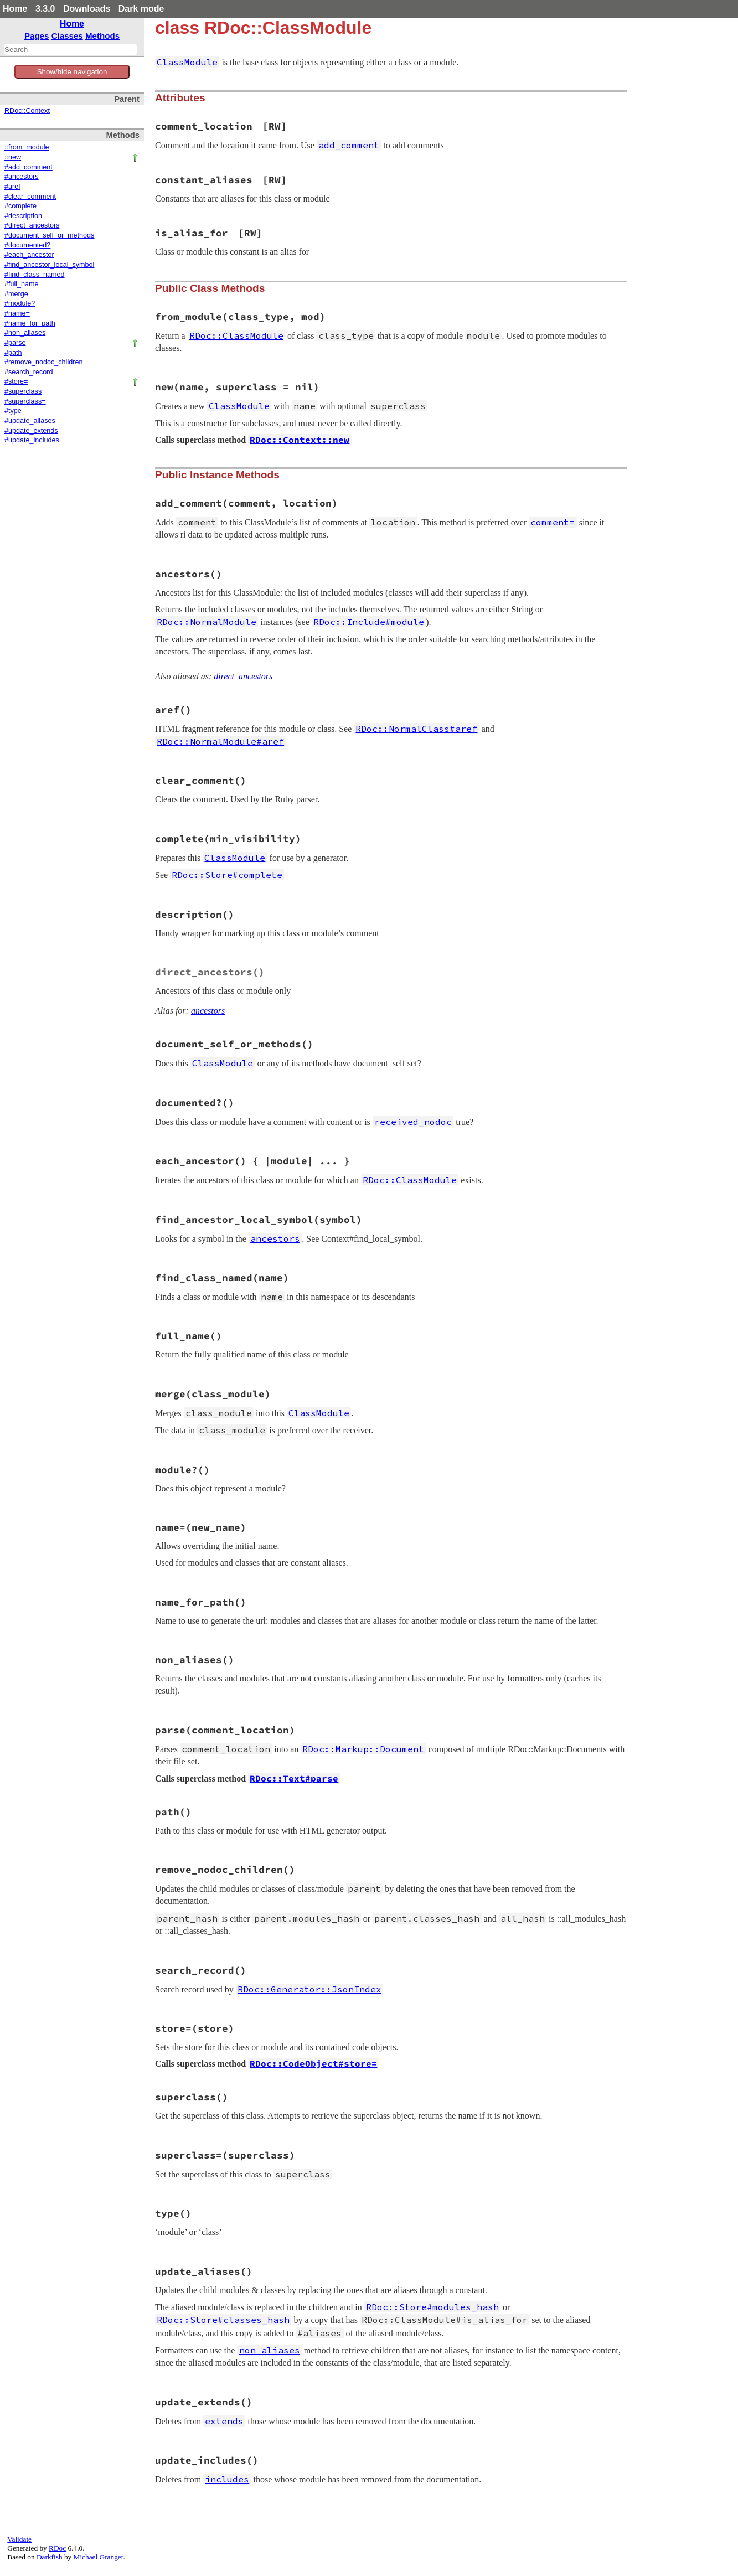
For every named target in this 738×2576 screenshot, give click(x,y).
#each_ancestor (29, 255)
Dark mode (141, 8)
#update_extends (31, 431)
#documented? (27, 245)
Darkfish (50, 2557)
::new (12, 157)
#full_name (21, 284)
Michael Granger (98, 2557)
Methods (102, 35)
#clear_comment (30, 196)
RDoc (57, 2548)
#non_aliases (24, 333)
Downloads (86, 8)
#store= (16, 381)
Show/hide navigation (72, 72)
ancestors (208, 1010)
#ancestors (21, 176)
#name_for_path (29, 323)
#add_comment (28, 167)
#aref (12, 186)
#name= (17, 313)
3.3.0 (45, 8)
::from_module (26, 147)
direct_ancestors (243, 676)
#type (13, 411)
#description (23, 216)
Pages (36, 35)
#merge (16, 294)
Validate (19, 2539)
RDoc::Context (27, 111)
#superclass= (25, 401)
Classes (67, 35)
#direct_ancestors (31, 225)
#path (13, 353)
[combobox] (70, 49)
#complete (20, 206)
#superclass (23, 391)
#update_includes (31, 440)
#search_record (28, 372)
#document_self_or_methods (49, 235)
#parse (15, 343)
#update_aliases (29, 421)
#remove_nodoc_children (43, 362)
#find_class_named (34, 274)
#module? (19, 303)
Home (15, 8)
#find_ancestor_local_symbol (49, 265)
